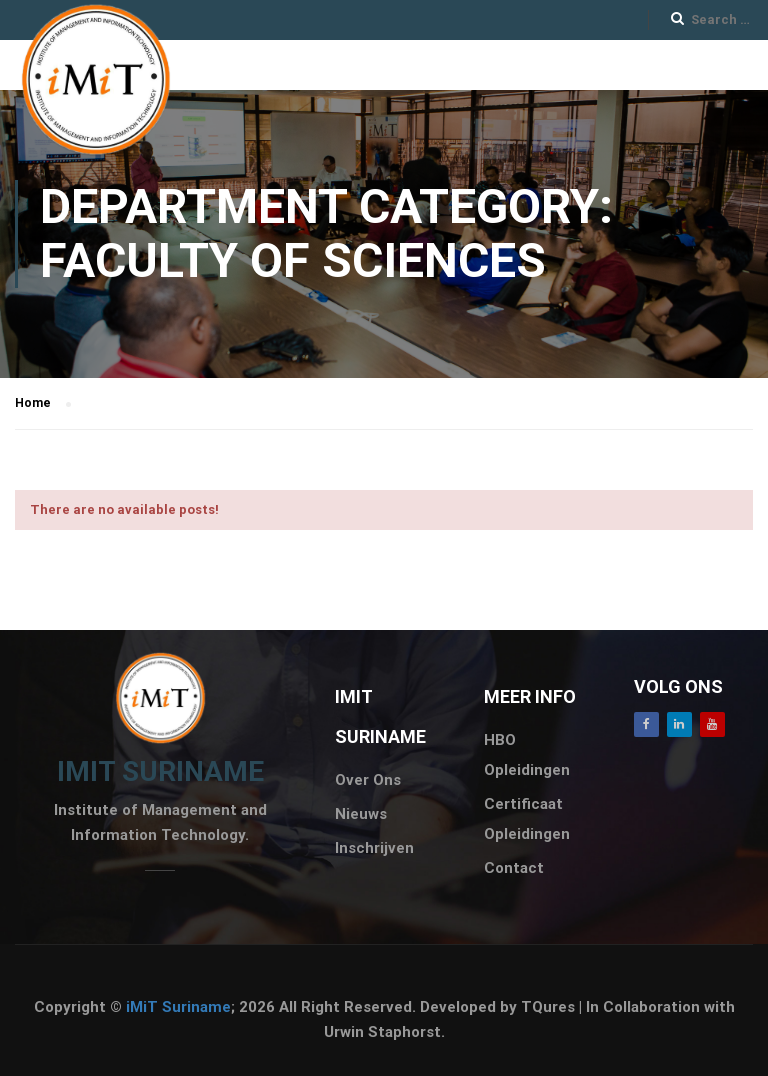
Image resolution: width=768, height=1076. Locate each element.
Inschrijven (374, 848)
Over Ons (368, 780)
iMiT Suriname (178, 1007)
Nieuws (361, 814)
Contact (514, 868)
